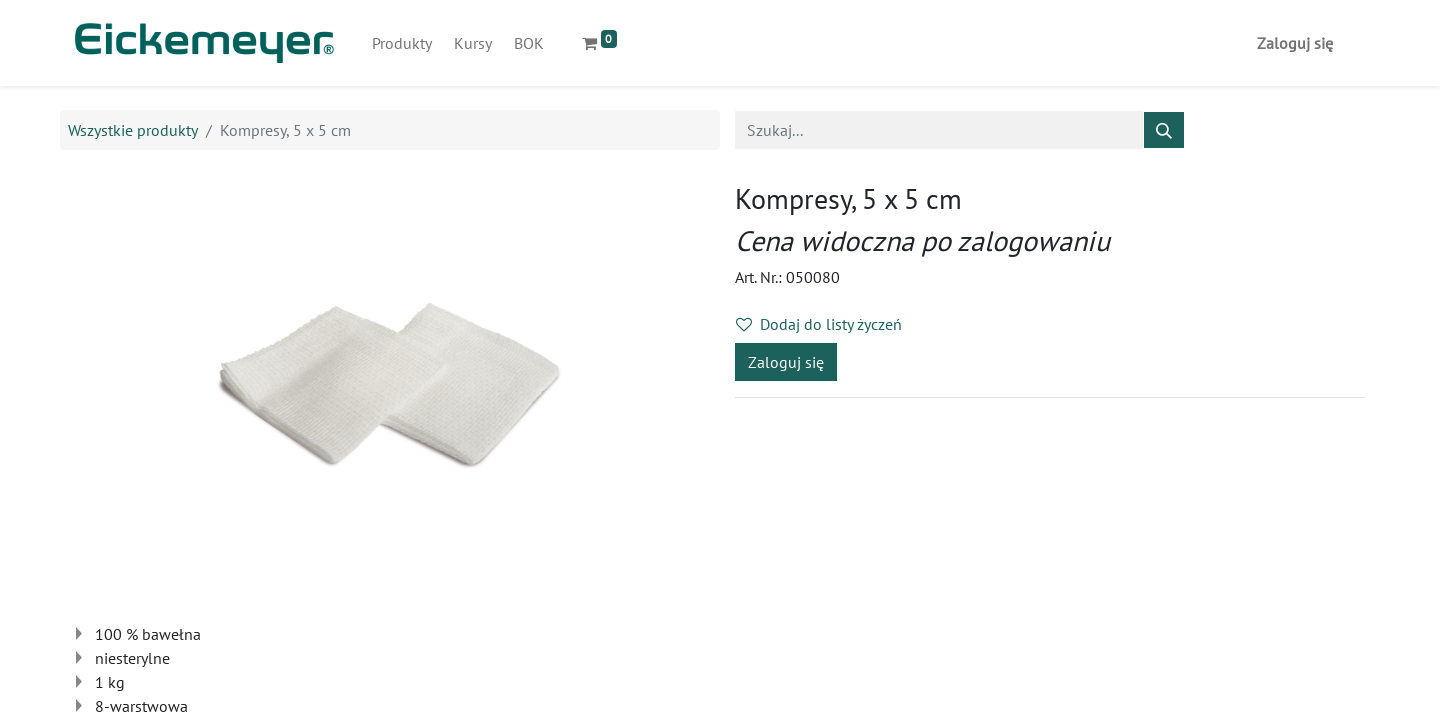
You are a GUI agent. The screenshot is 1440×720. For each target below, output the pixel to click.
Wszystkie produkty (133, 130)
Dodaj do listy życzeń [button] (819, 324)
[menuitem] (402, 43)
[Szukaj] (1164, 130)
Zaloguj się (1295, 43)
